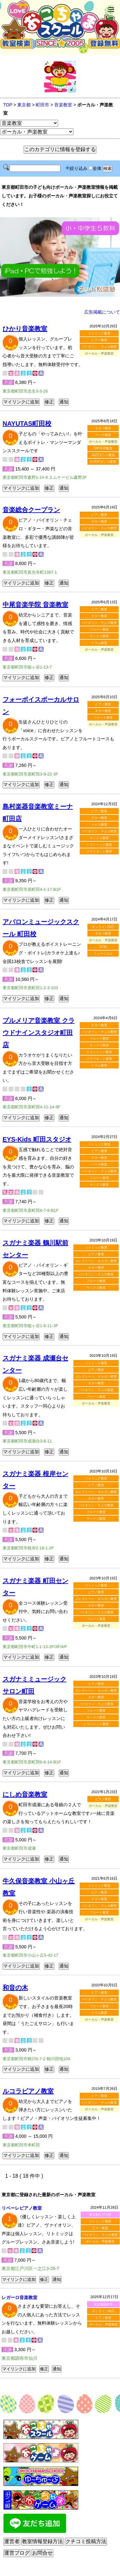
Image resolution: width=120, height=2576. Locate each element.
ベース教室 (103, 435)
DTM (103, 947)
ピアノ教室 (99, 340)
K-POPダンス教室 (103, 461)
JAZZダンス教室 (103, 455)
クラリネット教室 (99, 851)
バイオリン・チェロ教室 (99, 346)
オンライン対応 (103, 927)
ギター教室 (103, 428)
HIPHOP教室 (103, 448)
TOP (7, 104)
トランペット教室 (99, 844)
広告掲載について (102, 312)
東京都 (24, 104)
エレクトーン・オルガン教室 (96, 1261)
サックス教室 (99, 636)
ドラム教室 (99, 643)
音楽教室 (63, 104)
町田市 (42, 104)
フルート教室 (99, 629)
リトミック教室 (99, 333)
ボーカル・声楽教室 (100, 2241)
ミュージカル (103, 953)
